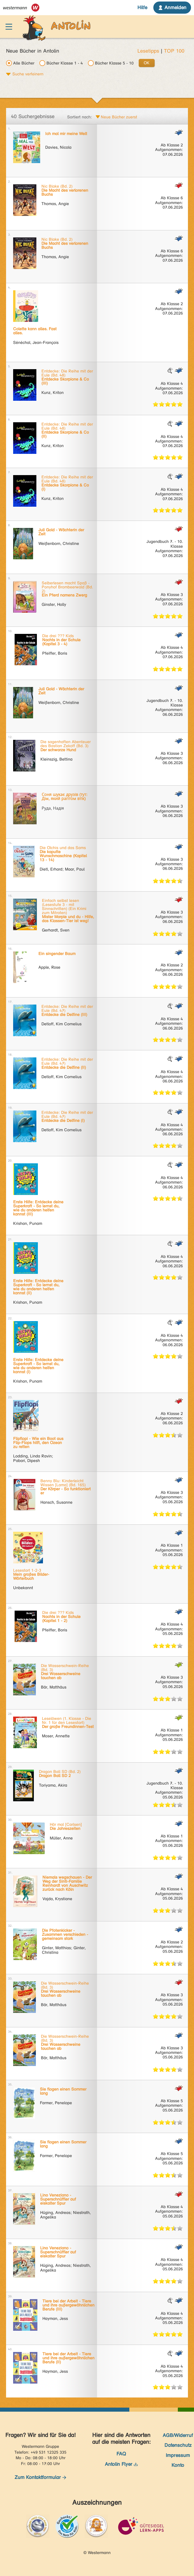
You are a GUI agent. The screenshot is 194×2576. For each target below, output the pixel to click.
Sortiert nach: (79, 117)
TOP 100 (174, 51)
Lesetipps (148, 51)
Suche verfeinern (27, 74)
